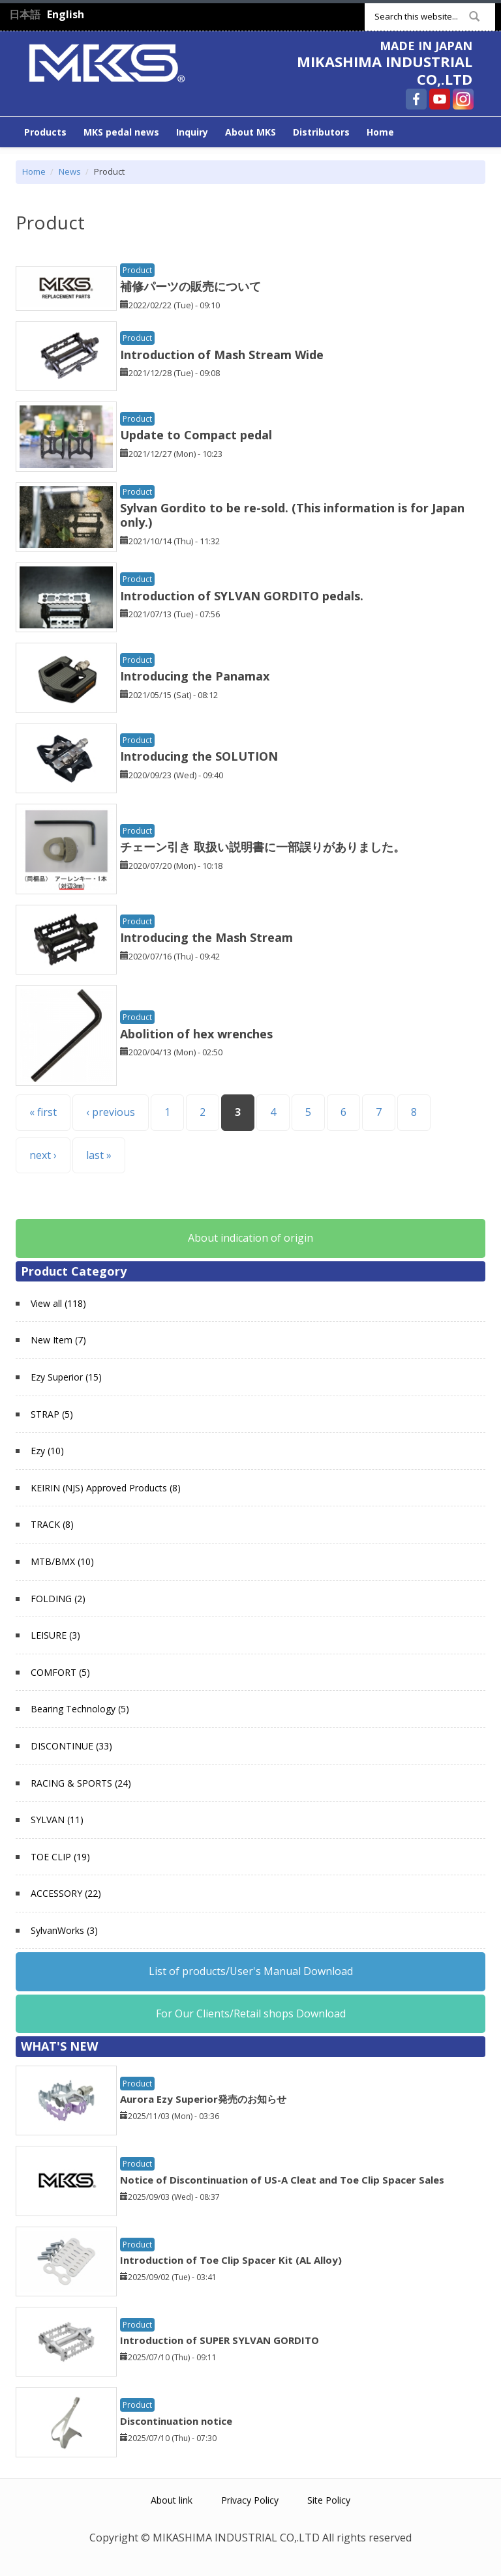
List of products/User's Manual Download (251, 1971)
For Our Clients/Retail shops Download (251, 2013)
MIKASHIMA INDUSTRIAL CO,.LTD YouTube (439, 99)
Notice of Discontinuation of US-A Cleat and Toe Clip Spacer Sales (282, 2179)
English (65, 14)
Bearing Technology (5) (80, 1709)
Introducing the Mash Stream (206, 937)
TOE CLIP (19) (60, 1857)
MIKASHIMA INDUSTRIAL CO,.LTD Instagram (463, 99)
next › (43, 1155)
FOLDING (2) (58, 1598)
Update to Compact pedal (196, 435)
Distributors (321, 132)
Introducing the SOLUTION (199, 756)
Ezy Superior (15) (66, 1377)
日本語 (24, 14)
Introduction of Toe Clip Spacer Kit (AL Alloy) (231, 2259)
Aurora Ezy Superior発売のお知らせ (203, 2098)
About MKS (250, 132)
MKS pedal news (121, 132)
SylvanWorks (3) (64, 1930)
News (70, 171)
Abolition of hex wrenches (196, 1034)
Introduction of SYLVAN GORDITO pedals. (241, 596)
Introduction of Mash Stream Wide (222, 354)
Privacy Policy (250, 2500)
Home (380, 132)
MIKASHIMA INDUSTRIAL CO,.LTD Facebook (416, 99)
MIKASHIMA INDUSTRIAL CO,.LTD (384, 70)
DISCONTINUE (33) (71, 1746)
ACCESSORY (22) (66, 1893)
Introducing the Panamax (194, 676)
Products (45, 132)
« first (43, 1112)
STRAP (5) (52, 1414)
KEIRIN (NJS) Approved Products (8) (106, 1488)
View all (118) (58, 1303)
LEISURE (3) (55, 1635)
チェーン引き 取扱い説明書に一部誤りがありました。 (262, 847)
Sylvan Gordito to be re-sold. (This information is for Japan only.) (292, 515)
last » (99, 1155)
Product (137, 270)
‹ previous (110, 1112)
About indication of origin (250, 1238)
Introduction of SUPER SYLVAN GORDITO (219, 2340)
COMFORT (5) (60, 1672)
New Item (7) (58, 1340)
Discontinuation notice (176, 2420)
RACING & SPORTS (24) (81, 1783)
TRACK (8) (52, 1524)
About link (171, 2500)
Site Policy (328, 2500)
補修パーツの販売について (190, 286)
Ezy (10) (47, 1450)
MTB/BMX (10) (62, 1561)
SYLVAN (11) (57, 1819)
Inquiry (192, 132)
